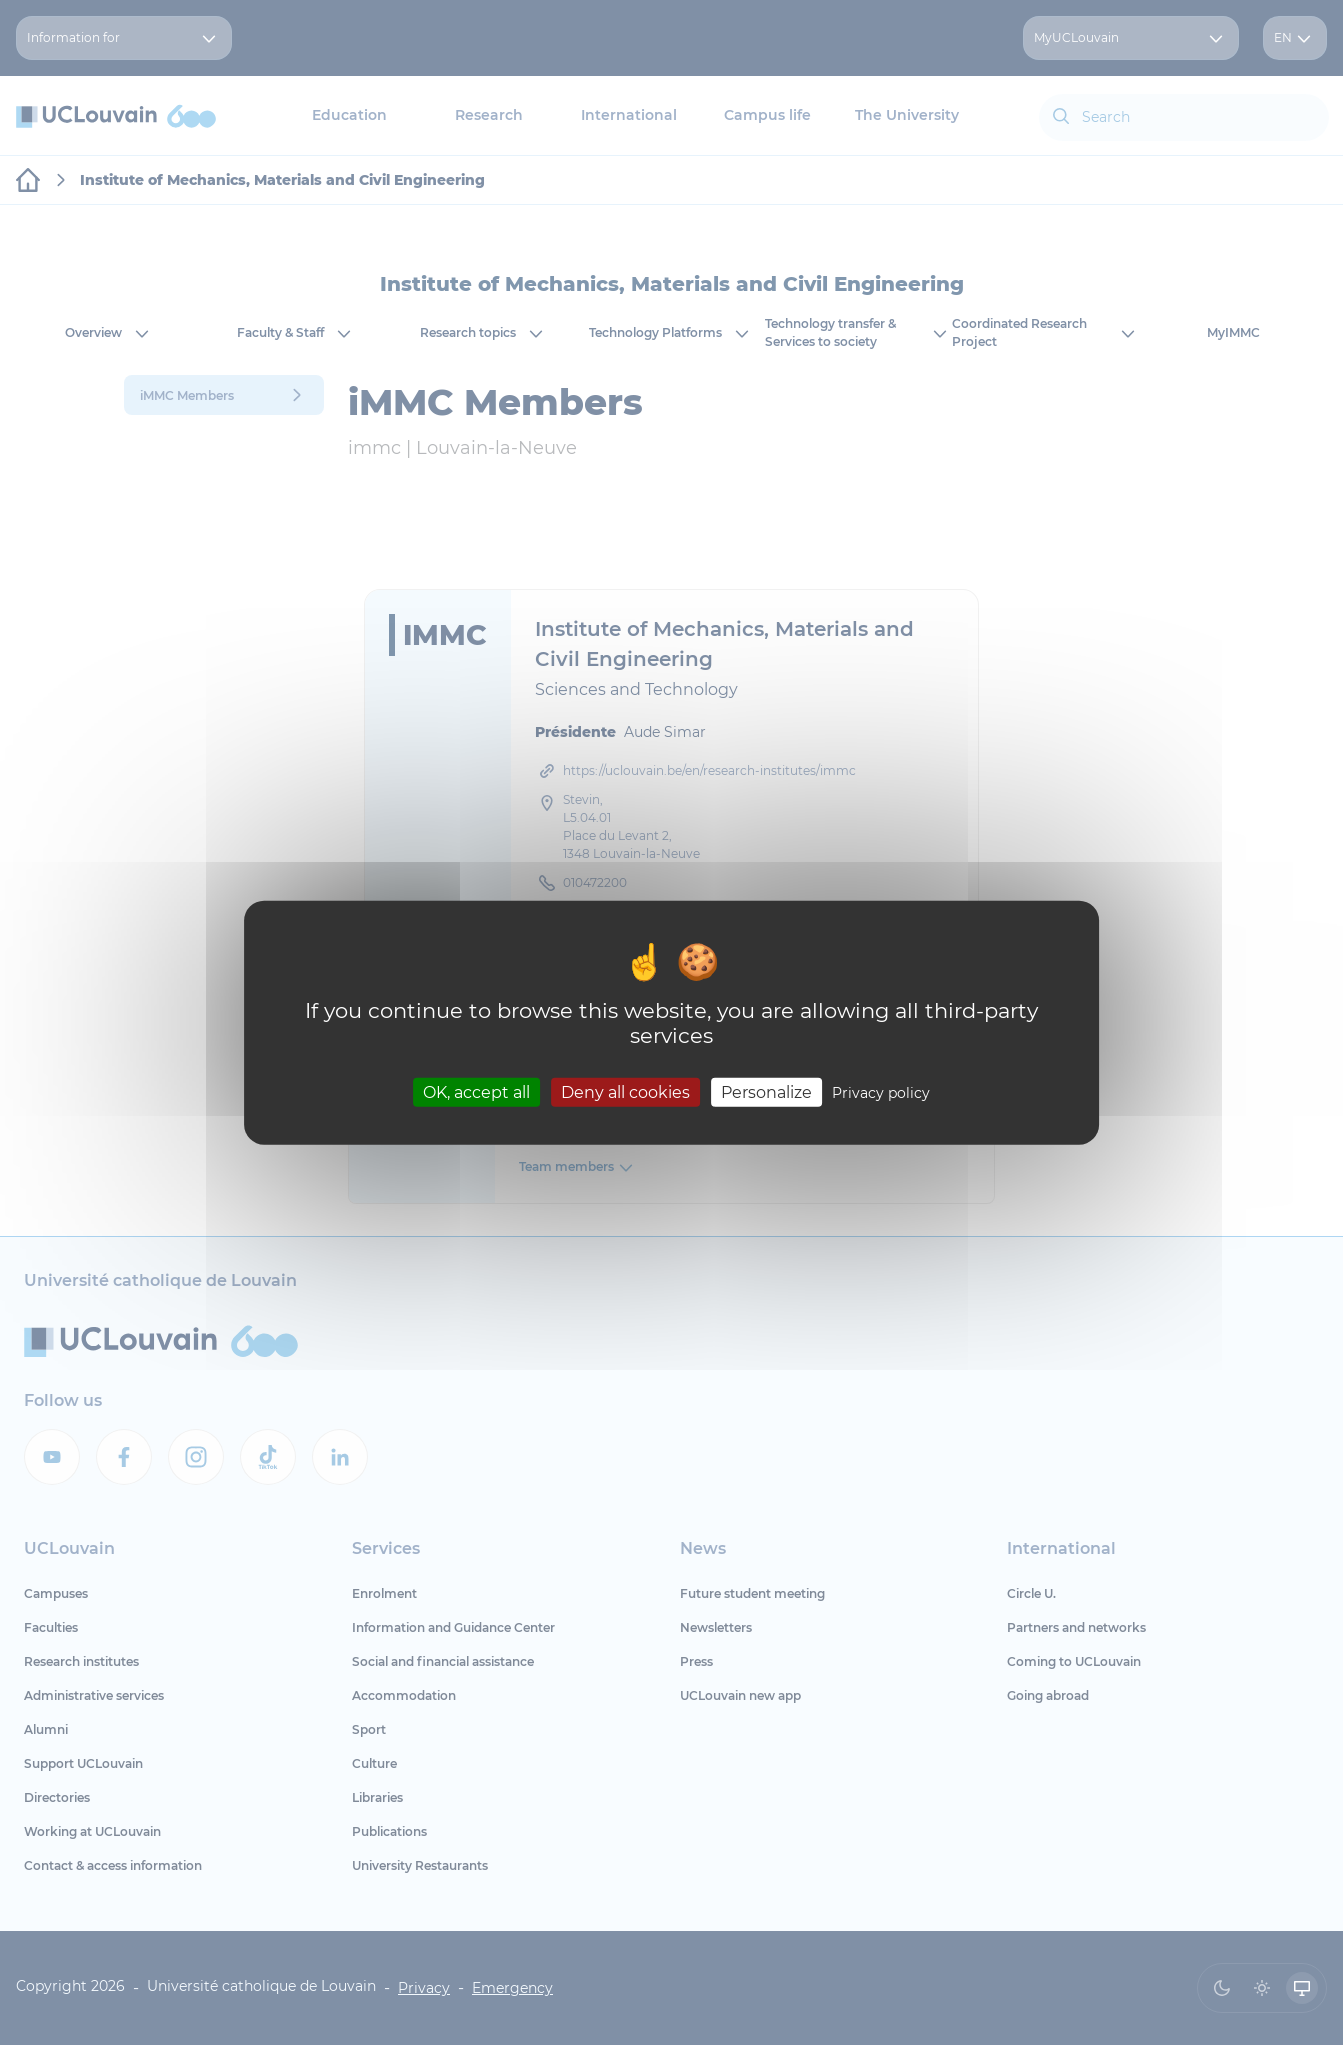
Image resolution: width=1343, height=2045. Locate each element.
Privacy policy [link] (881, 1093)
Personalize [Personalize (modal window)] (766, 1092)
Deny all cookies (625, 1092)
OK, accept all (476, 1092)
